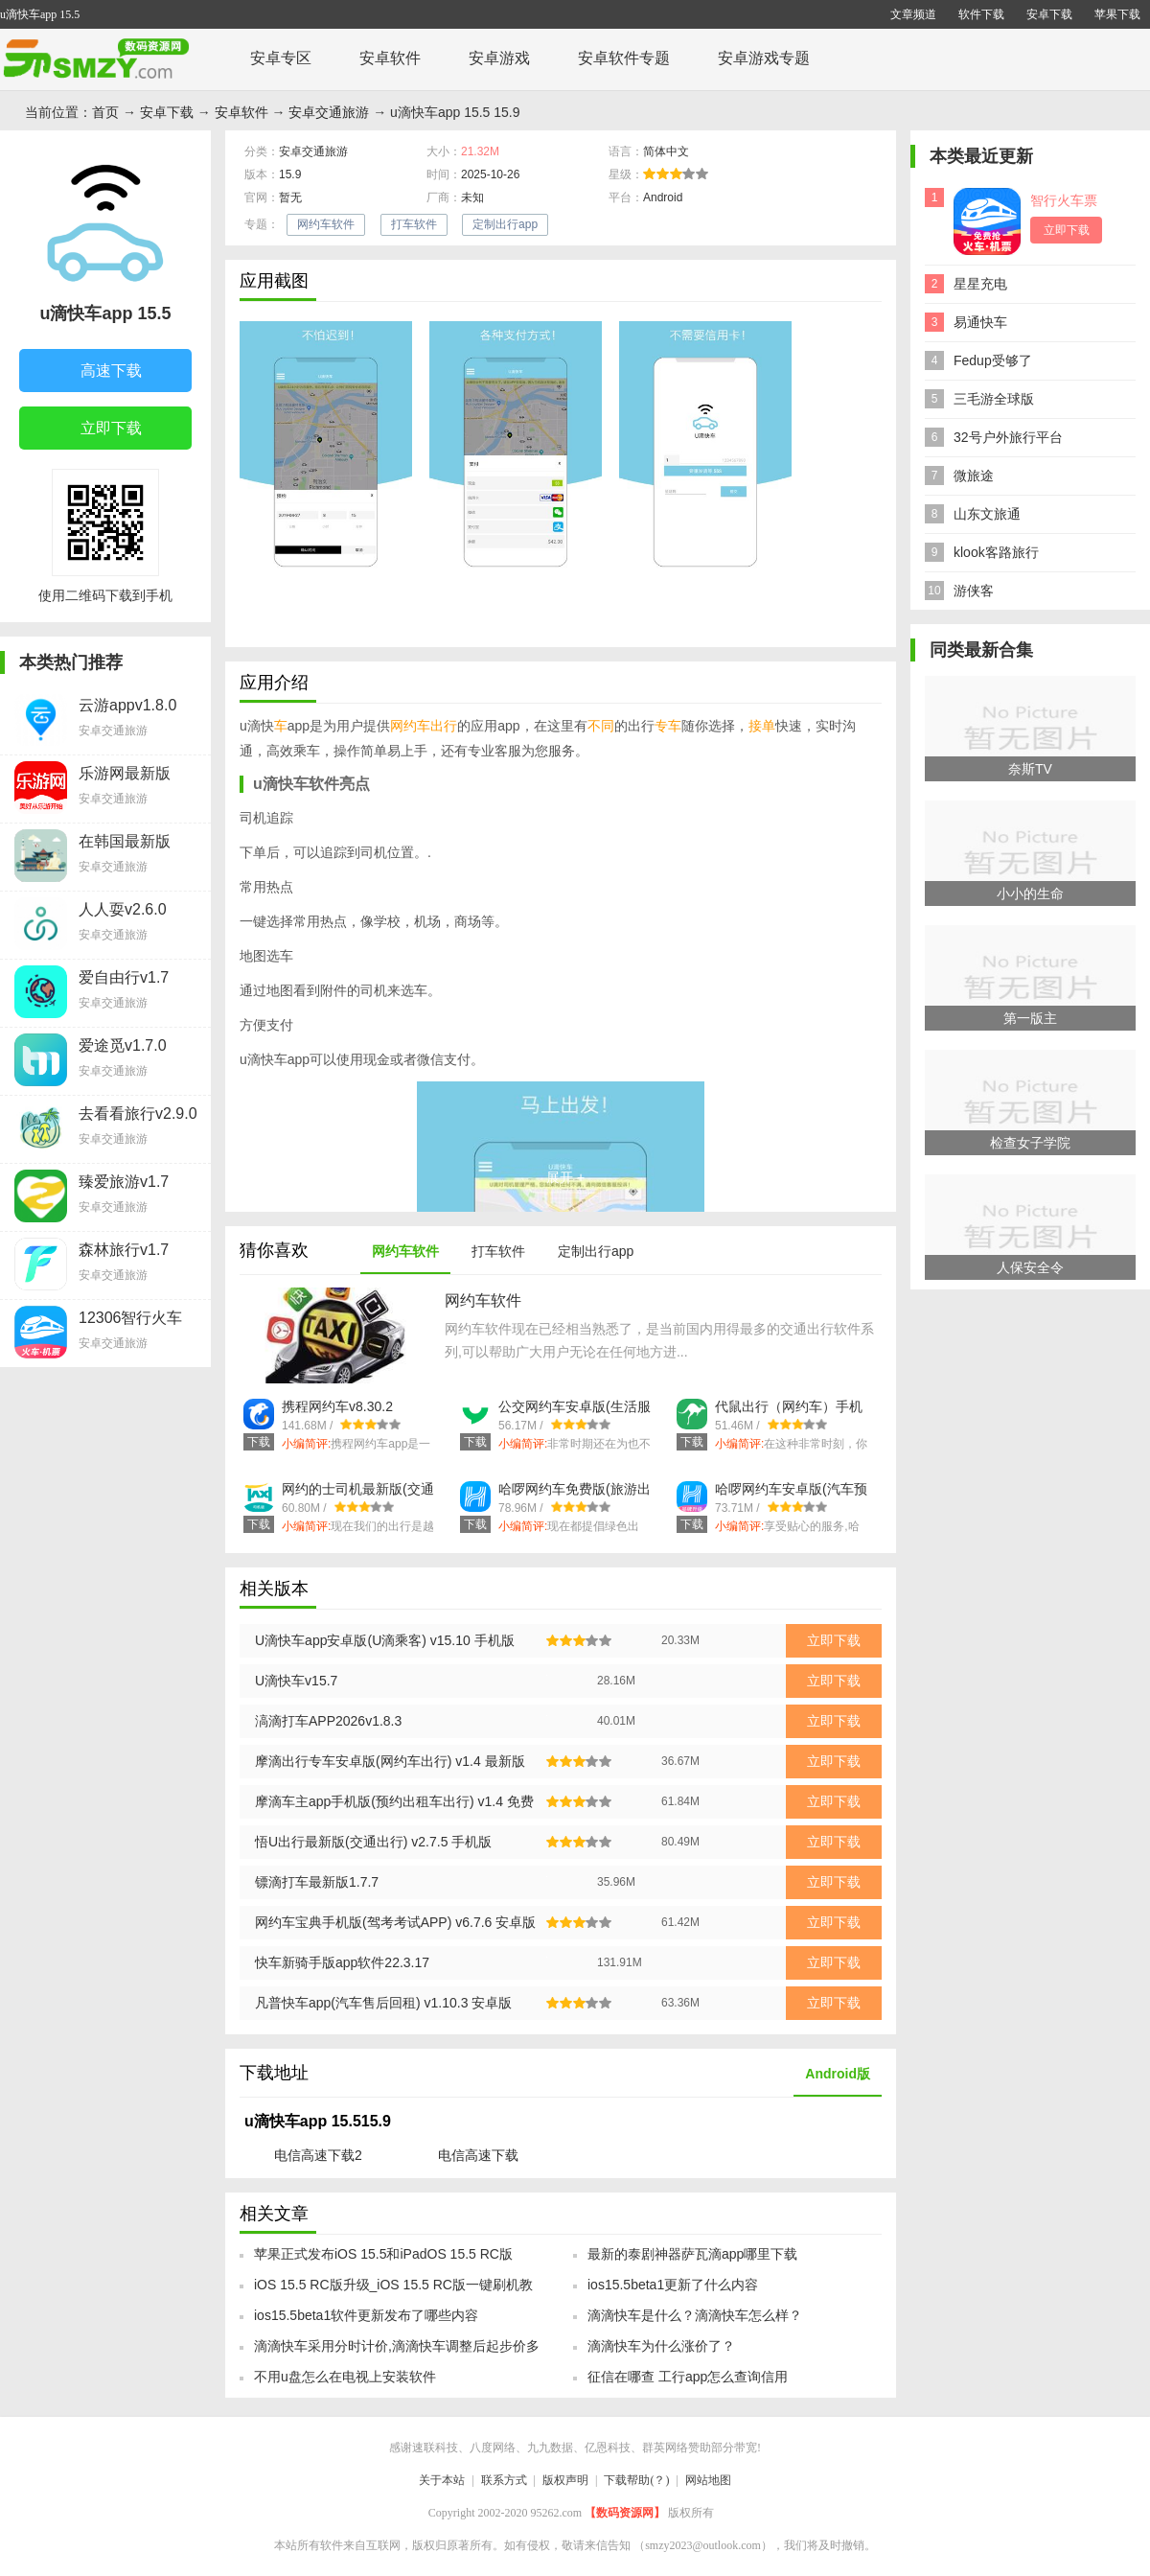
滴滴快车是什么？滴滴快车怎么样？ (694, 2315)
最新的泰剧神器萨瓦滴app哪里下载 (692, 2254)
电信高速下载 (478, 2155)
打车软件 (414, 224)
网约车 (410, 725)
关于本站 (442, 2480)
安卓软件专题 (624, 58)
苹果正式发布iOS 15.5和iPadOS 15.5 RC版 (383, 2254)
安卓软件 (390, 58)
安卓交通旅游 (328, 112)
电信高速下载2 (318, 2155)
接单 (761, 725)
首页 (105, 112)
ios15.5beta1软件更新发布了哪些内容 (366, 2315)
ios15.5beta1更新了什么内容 (672, 2284)
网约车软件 (326, 224)
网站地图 (708, 2480)
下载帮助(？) (636, 2480)
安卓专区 (280, 58)
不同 (600, 725)
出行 (443, 725)
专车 (668, 725)
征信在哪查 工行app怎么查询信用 (687, 2376)
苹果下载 (1117, 14)
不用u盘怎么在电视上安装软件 (345, 2376)
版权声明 (565, 2480)
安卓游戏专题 (764, 58)
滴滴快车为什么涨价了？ (661, 2346)
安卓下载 (1049, 14)
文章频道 (913, 14)
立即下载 (96, 429)
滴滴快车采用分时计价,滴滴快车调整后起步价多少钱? (397, 2351)
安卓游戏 (499, 58)
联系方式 (504, 2480)
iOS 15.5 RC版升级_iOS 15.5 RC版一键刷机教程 (393, 2290)
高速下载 (96, 372)
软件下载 (981, 14)
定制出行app (505, 224)
